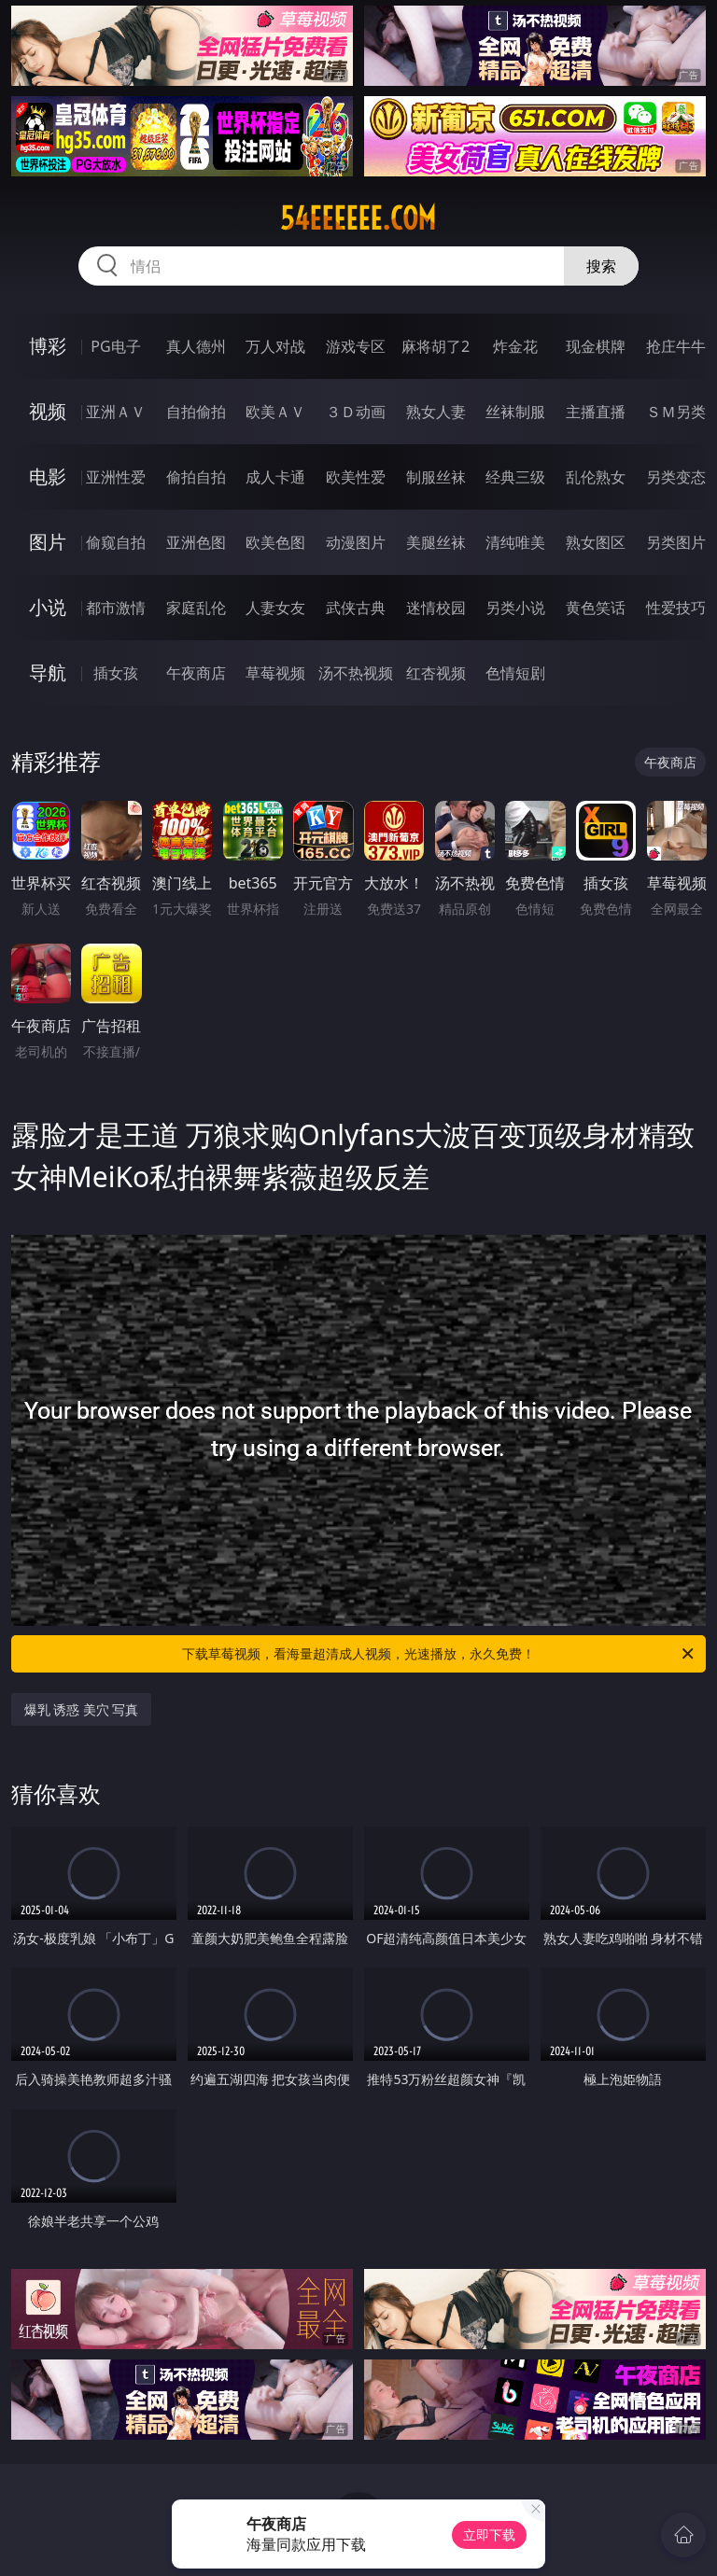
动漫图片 (356, 542)
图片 (47, 541)
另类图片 (676, 542)
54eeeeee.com (358, 218)
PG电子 (115, 346)
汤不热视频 (355, 673)
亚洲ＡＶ (116, 411)
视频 (47, 411)
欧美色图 (275, 542)
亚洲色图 (196, 542)
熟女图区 (596, 542)
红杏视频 (436, 673)
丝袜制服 (515, 411)
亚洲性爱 (116, 477)
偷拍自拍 (196, 477)
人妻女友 (275, 607)
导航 (47, 672)
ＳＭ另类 (676, 411)
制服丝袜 (436, 477)
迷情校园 (436, 607)
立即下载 (489, 2534)
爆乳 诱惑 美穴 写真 (81, 1709)
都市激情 (116, 607)
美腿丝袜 (436, 542)
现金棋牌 (596, 346)
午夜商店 (196, 673)
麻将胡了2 (435, 346)
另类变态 (676, 477)
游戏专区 (356, 346)
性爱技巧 (676, 607)
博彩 (47, 345)
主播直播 (596, 411)
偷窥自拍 (116, 542)
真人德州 (196, 346)
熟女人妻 (436, 411)
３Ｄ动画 (356, 411)
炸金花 (515, 346)
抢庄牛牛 (676, 346)
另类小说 (515, 607)
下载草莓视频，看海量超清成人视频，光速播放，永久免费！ (439, 1654)
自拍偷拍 (196, 411)
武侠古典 (356, 607)
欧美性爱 (356, 477)
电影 (47, 476)
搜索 (601, 266)
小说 (47, 607)
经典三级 (515, 477)
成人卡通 (275, 477)
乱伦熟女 (596, 477)
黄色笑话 (596, 607)
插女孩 (115, 673)
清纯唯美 (515, 542)
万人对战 (275, 346)
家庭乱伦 (196, 607)
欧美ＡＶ (275, 411)
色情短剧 (515, 673)
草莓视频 (275, 673)
